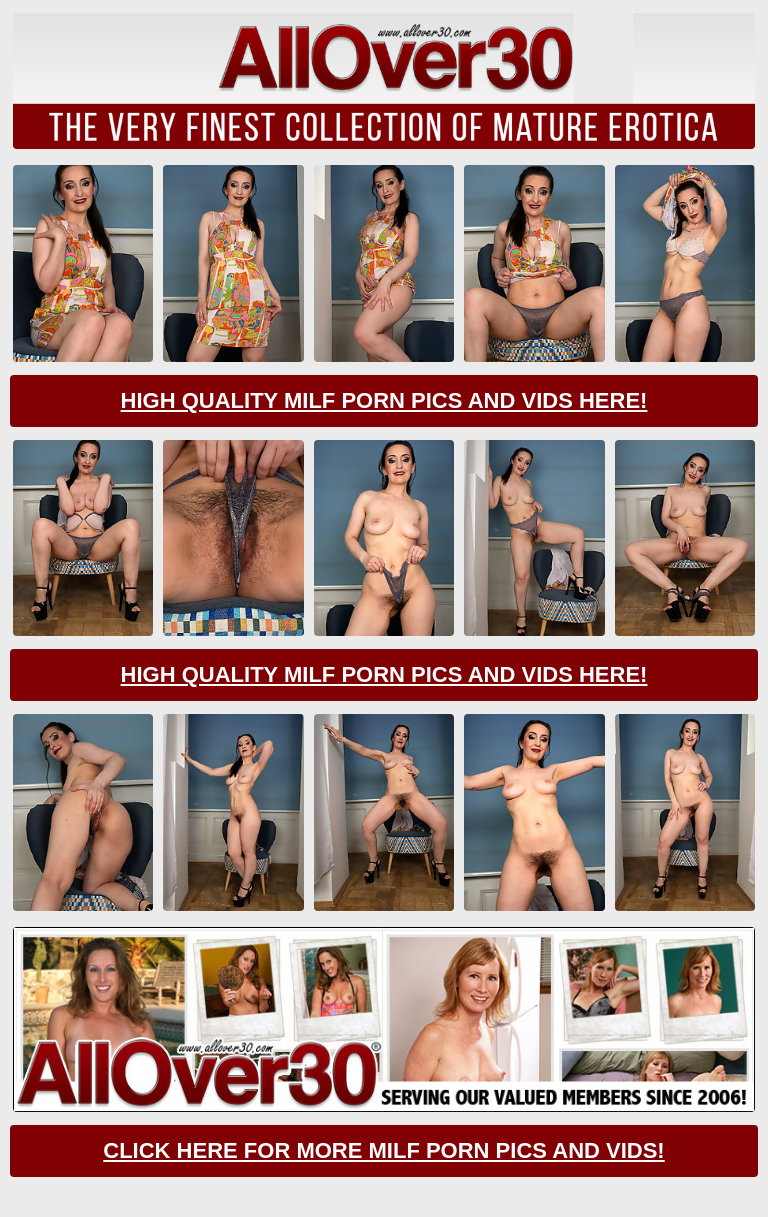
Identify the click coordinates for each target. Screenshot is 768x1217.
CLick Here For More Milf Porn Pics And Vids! (383, 1150)
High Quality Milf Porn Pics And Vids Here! (384, 400)
